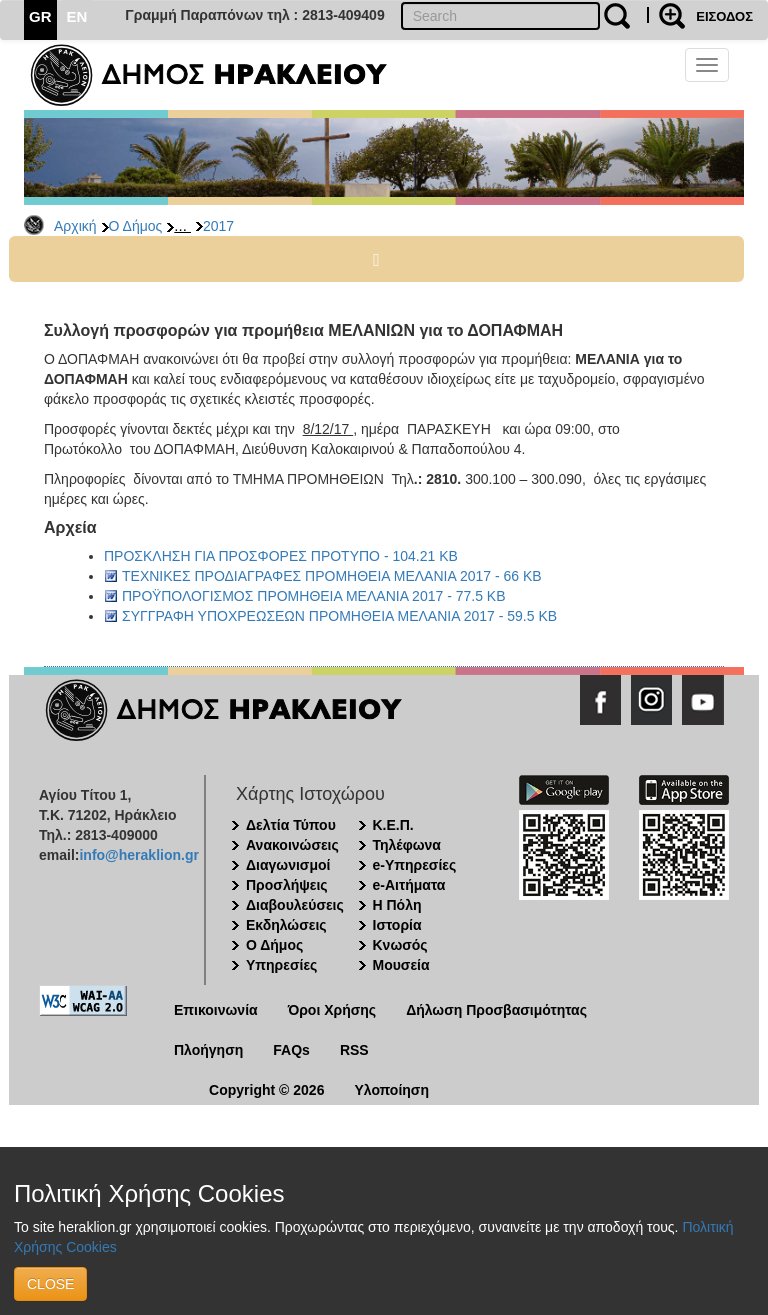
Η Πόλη (397, 905)
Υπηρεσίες (281, 965)
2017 (218, 226)
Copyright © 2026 (266, 1090)
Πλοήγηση (208, 1050)
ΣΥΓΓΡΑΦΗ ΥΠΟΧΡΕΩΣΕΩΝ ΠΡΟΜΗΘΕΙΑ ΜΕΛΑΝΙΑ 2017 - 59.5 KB (339, 616)
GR (40, 16)
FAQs (291, 1050)
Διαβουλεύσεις (295, 905)
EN (77, 16)
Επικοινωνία (216, 1010)
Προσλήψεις (287, 885)
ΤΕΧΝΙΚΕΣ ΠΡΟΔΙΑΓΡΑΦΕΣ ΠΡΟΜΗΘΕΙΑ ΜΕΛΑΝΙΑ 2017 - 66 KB (332, 576)
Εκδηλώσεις (286, 925)
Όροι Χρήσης (332, 1010)
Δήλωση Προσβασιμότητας (496, 1010)
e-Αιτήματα (409, 885)
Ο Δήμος (136, 226)
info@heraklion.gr (138, 855)
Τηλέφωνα (407, 845)
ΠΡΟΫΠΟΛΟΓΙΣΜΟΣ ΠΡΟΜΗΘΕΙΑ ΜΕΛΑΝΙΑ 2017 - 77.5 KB (314, 596)
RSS (354, 1050)
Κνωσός (400, 945)
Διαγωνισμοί (288, 865)
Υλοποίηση (391, 1090)
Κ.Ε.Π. (393, 825)
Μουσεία (401, 965)
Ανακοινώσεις (292, 845)
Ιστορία (397, 925)
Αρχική (75, 226)
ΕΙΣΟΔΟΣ (724, 16)
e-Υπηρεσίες (415, 865)
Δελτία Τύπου (291, 825)
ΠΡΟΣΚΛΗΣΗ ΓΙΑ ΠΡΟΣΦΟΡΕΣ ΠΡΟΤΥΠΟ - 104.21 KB (281, 556)
